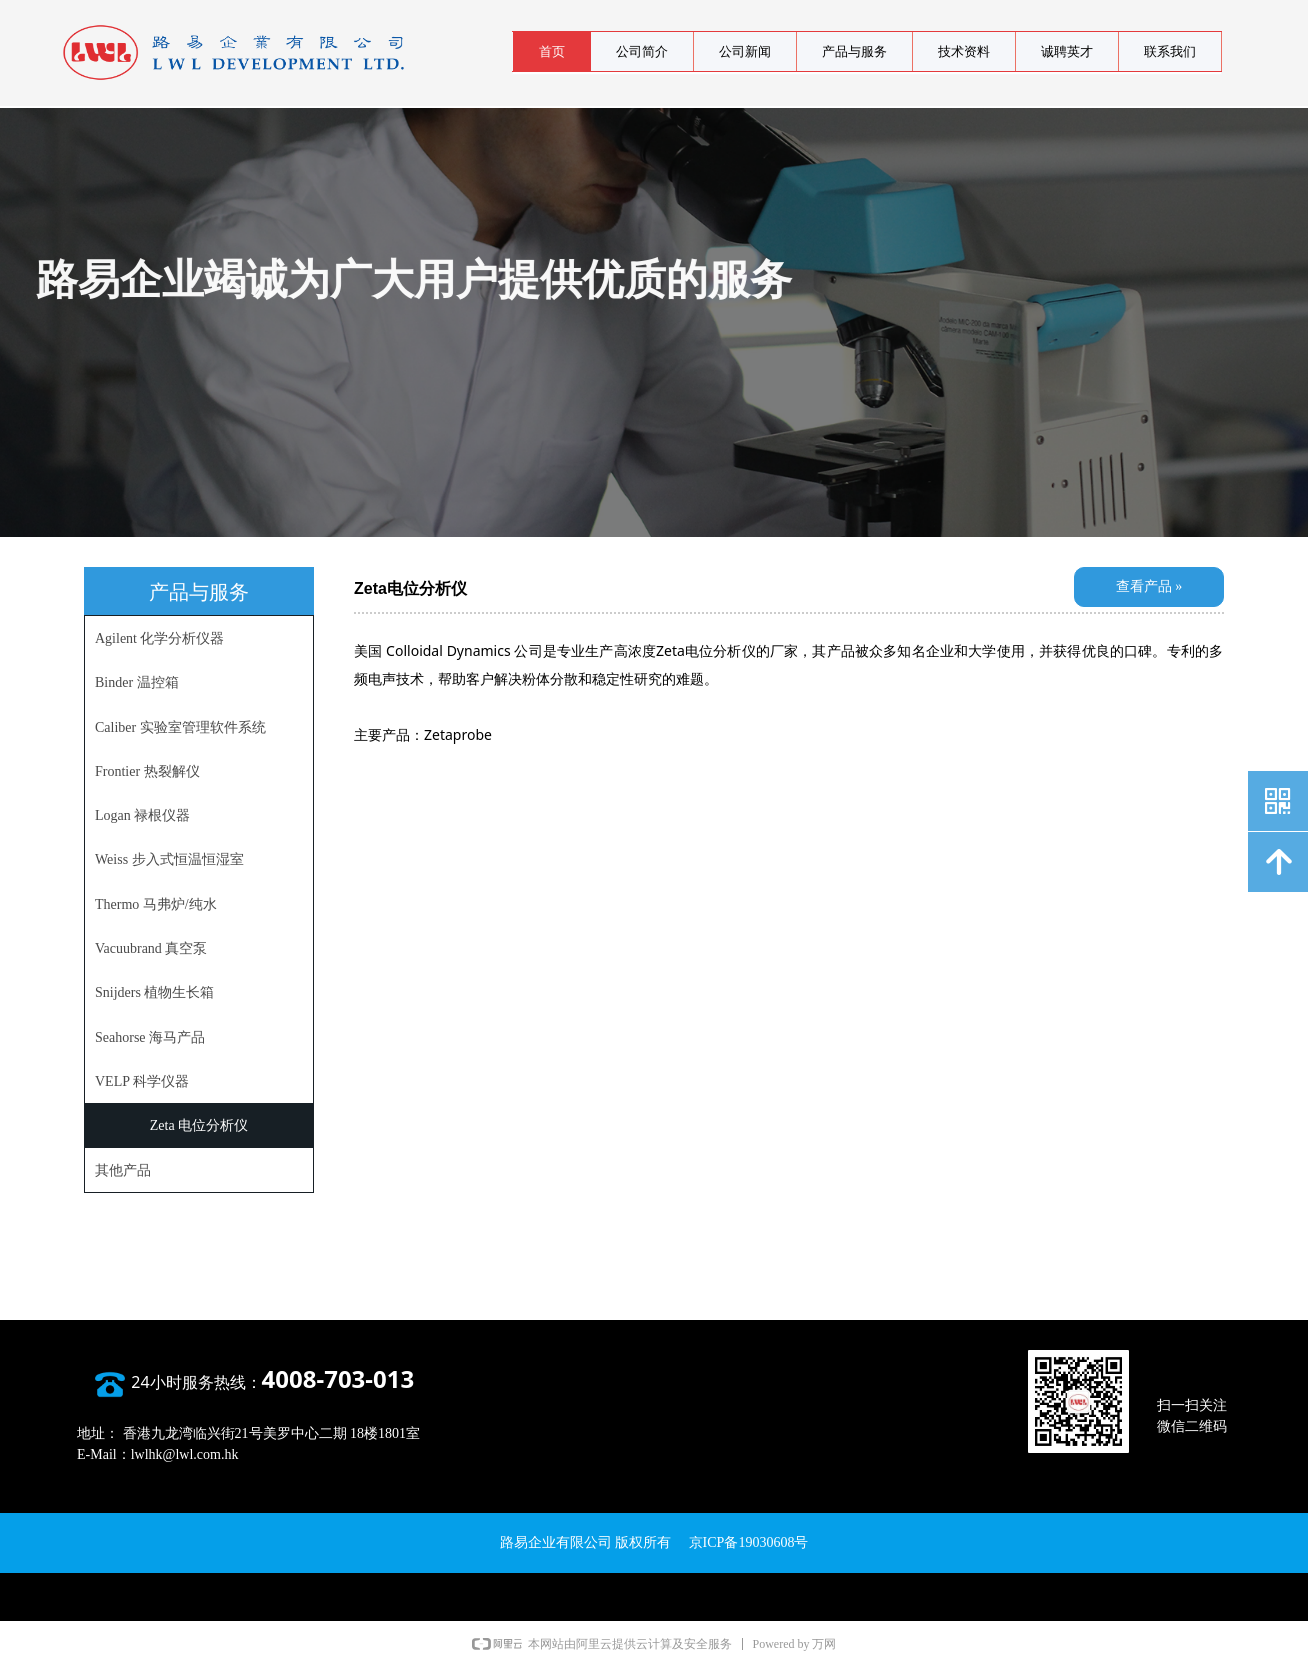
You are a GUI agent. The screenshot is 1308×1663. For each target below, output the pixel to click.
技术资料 (964, 51)
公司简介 (642, 51)
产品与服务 (854, 51)
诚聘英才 (1067, 51)
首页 (552, 51)
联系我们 (1170, 51)
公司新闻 (745, 51)
